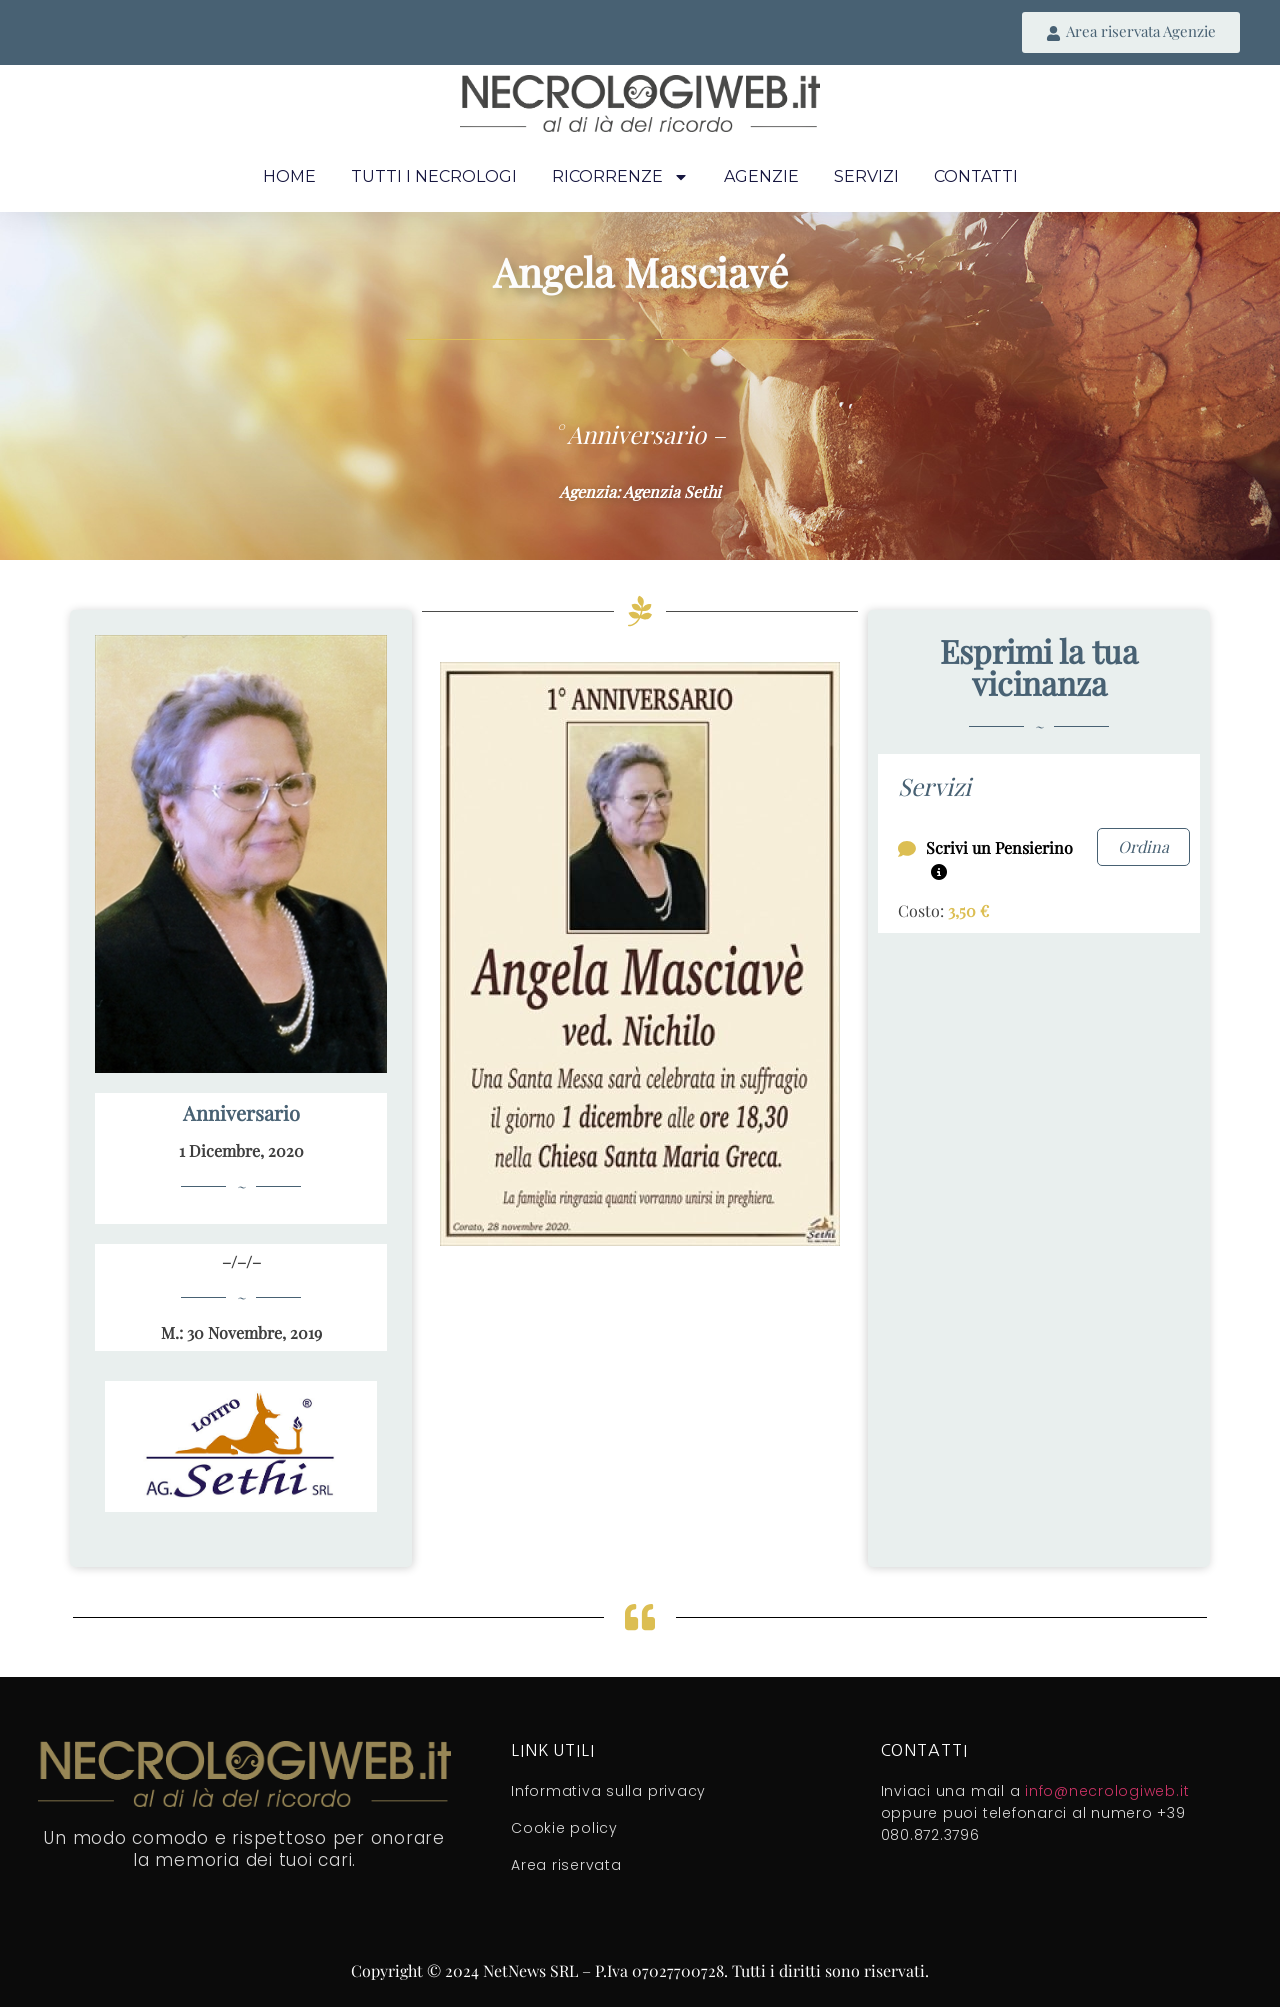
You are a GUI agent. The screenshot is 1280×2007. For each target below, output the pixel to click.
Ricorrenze (620, 177)
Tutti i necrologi (434, 176)
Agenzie (761, 176)
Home (289, 176)
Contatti (976, 176)
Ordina (1143, 846)
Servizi (866, 176)
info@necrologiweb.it (1107, 1791)
